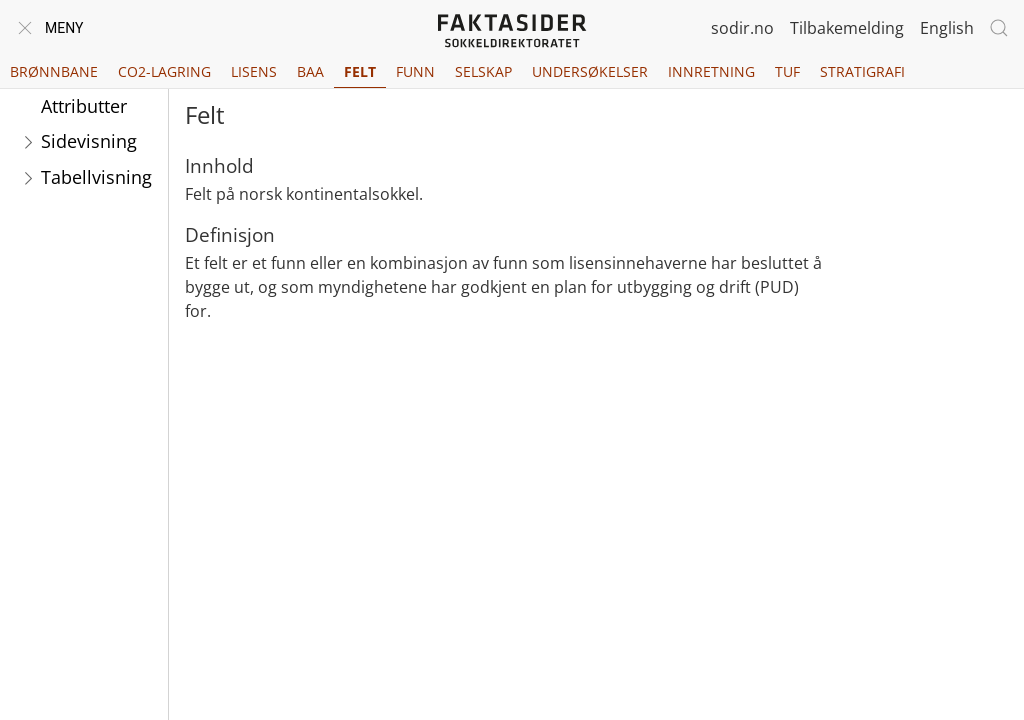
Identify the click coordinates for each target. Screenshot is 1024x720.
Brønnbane (54, 71)
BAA (310, 71)
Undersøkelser (590, 71)
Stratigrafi (862, 71)
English (947, 28)
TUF (787, 71)
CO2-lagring (164, 71)
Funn (415, 71)
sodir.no (742, 28)
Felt (360, 71)
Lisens (254, 71)
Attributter (84, 106)
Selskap (483, 71)
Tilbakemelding (847, 28)
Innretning (711, 71)
